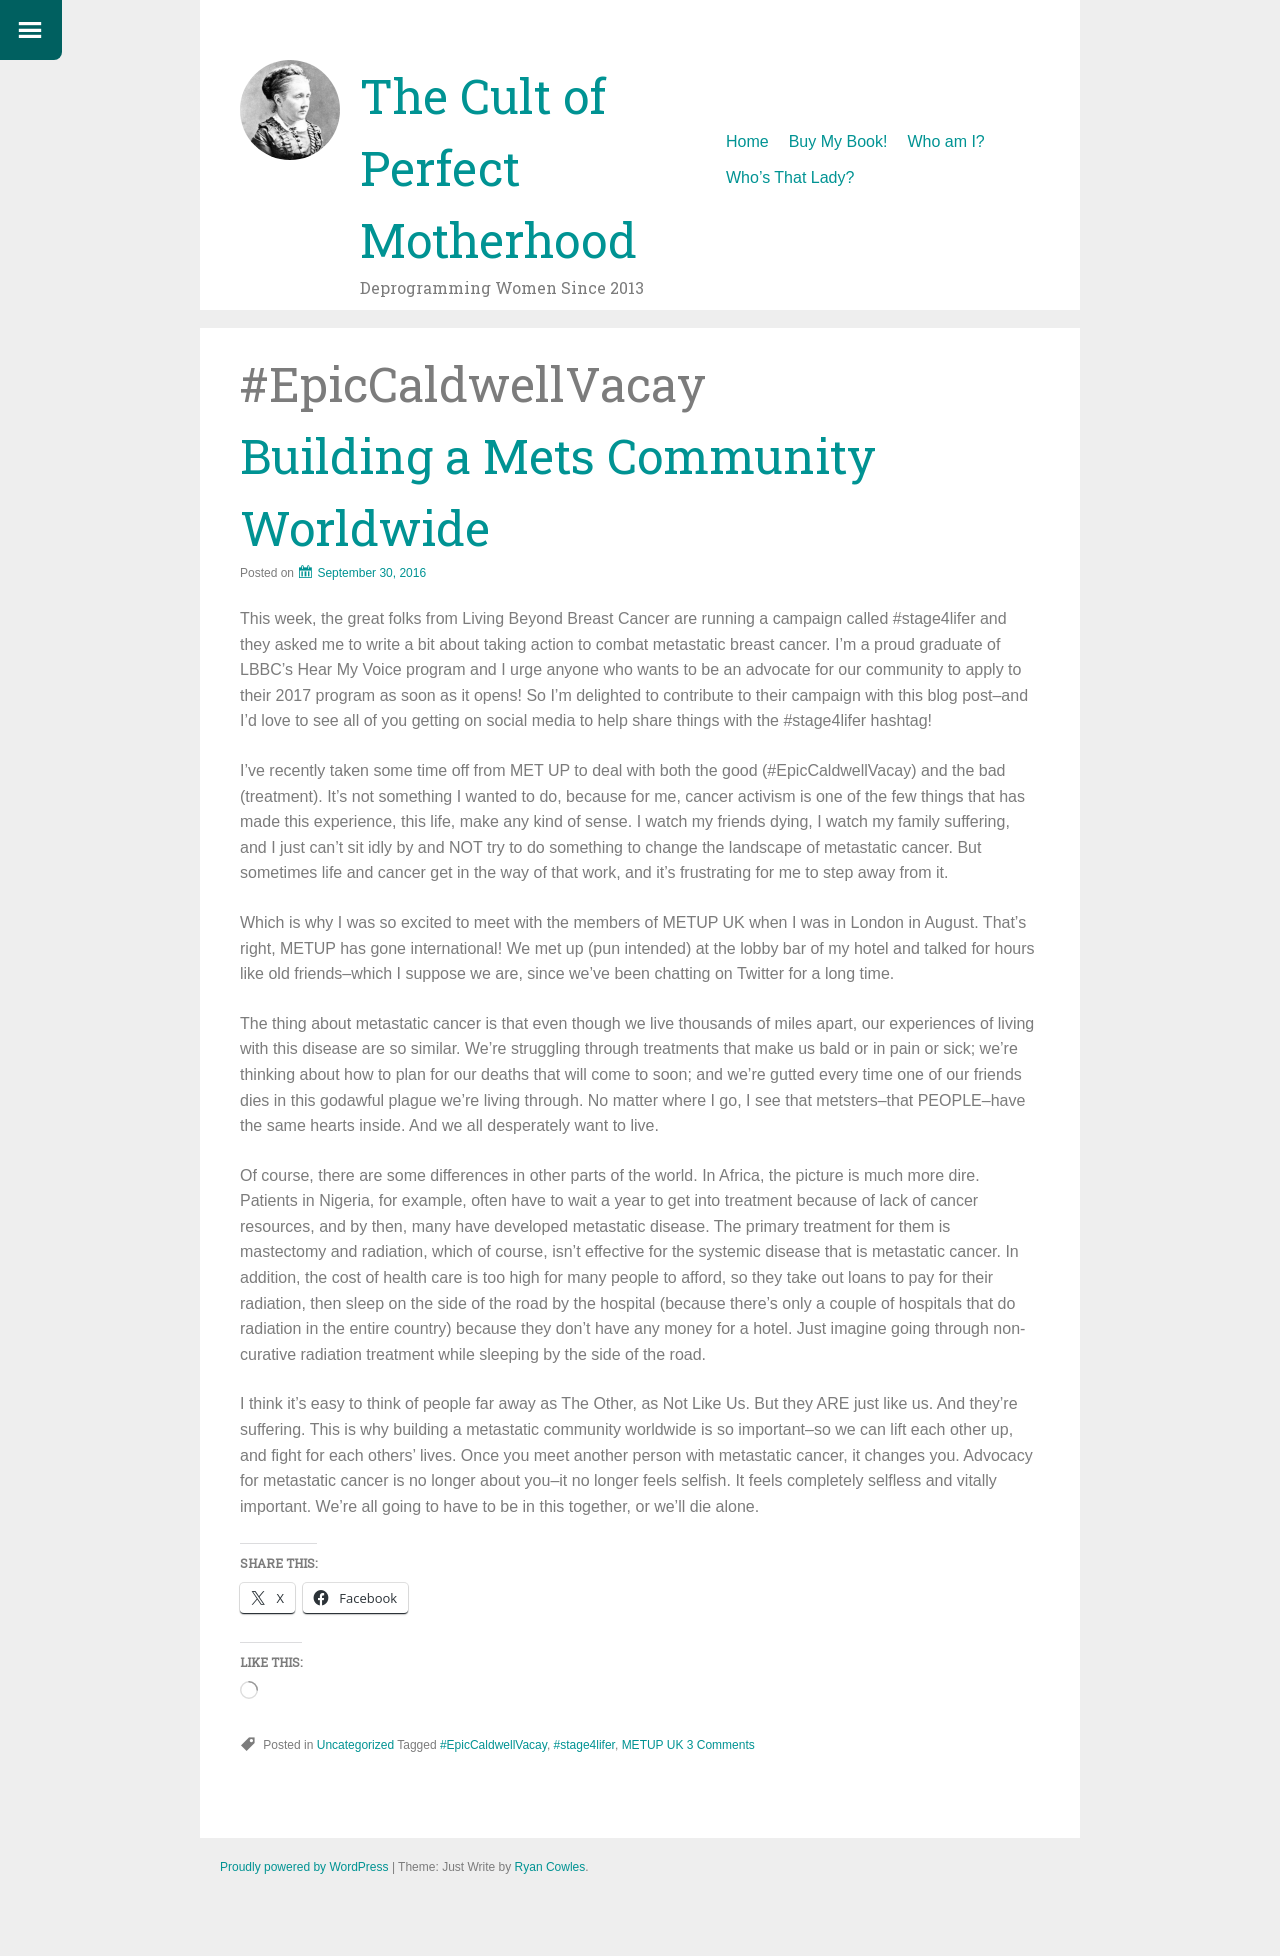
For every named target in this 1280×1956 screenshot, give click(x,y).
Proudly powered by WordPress (304, 1867)
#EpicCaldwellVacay (493, 1745)
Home (747, 141)
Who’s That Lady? (790, 177)
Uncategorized (355, 1745)
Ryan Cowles (550, 1867)
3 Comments (721, 1745)
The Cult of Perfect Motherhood (498, 167)
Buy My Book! (838, 141)
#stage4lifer (584, 1745)
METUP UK (653, 1745)
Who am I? (945, 141)
